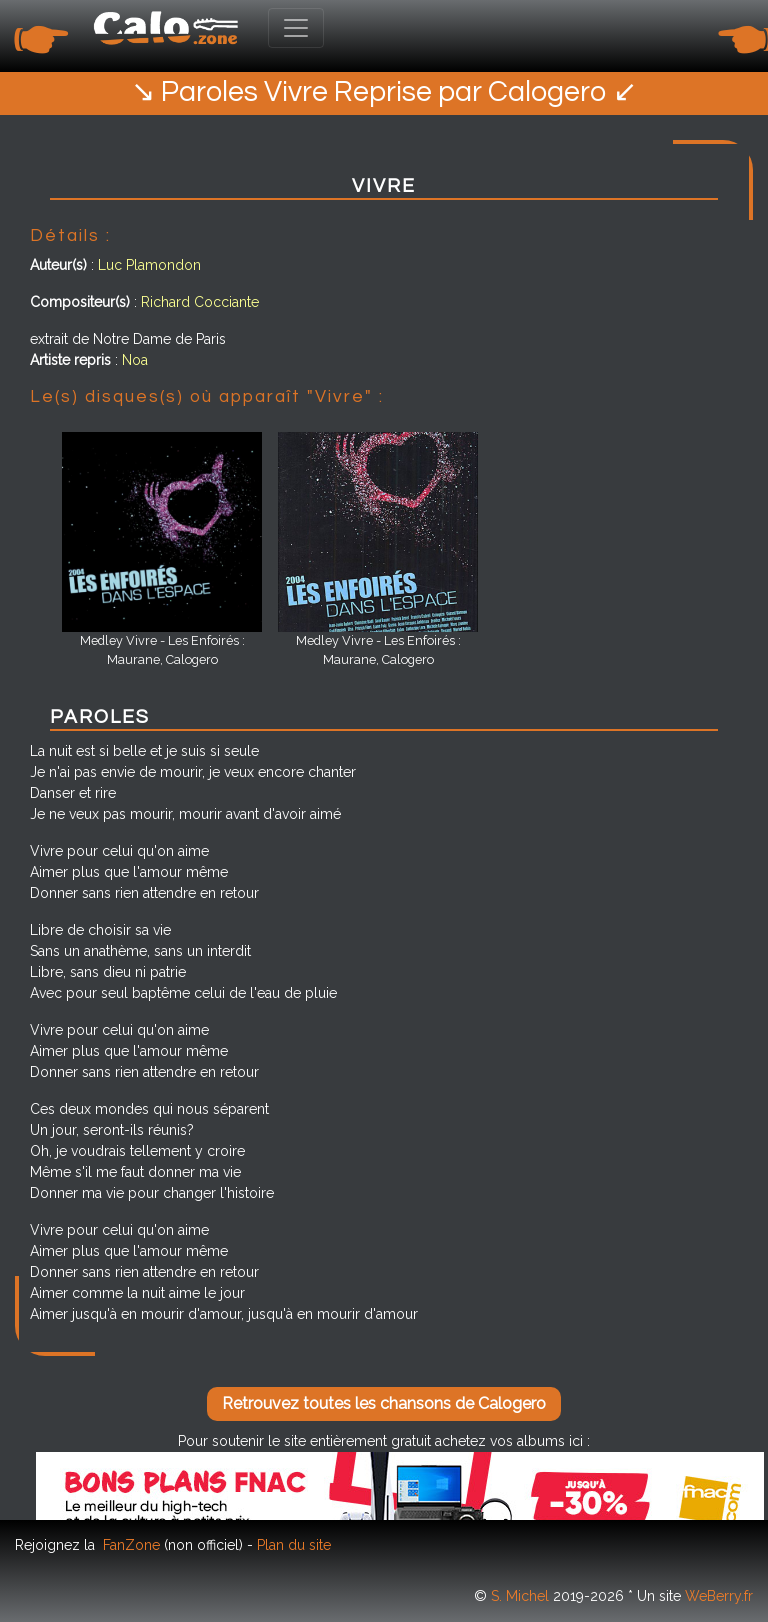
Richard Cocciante (200, 302)
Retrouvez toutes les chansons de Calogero (384, 1403)
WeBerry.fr (719, 1596)
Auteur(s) (58, 265)
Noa (135, 360)
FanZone (131, 1545)
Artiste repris (70, 360)
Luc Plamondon (149, 265)
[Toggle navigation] (296, 28)
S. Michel (520, 1596)
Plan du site (294, 1545)
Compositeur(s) (80, 302)
